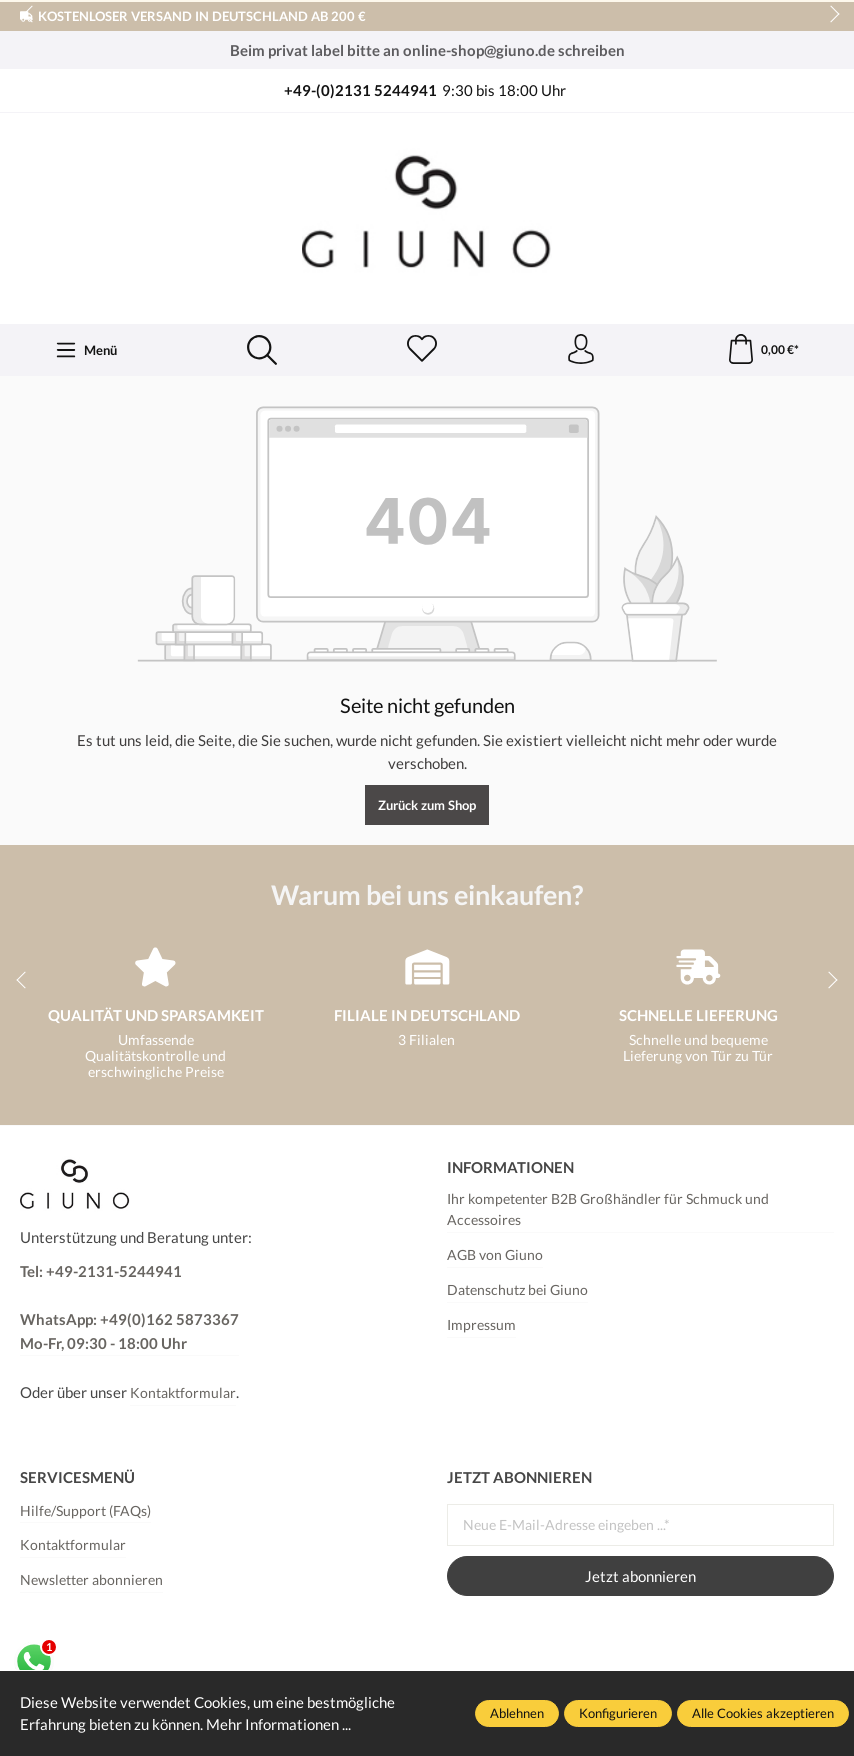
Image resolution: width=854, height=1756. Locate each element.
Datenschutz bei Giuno (517, 1290)
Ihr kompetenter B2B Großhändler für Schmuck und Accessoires (608, 1210)
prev (30, 15)
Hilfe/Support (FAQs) (85, 1511)
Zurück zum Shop (427, 805)
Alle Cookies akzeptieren (763, 1713)
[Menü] (86, 350)
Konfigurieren (618, 1713)
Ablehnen (517, 1713)
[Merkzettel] (422, 350)
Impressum (481, 1325)
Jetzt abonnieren (640, 1576)
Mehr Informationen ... (278, 1724)
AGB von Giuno (495, 1255)
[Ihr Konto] (581, 350)
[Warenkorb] (762, 350)
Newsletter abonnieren (91, 1580)
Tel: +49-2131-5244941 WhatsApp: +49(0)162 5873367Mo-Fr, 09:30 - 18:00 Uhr (129, 1307)
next (829, 15)
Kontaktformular (183, 1393)
